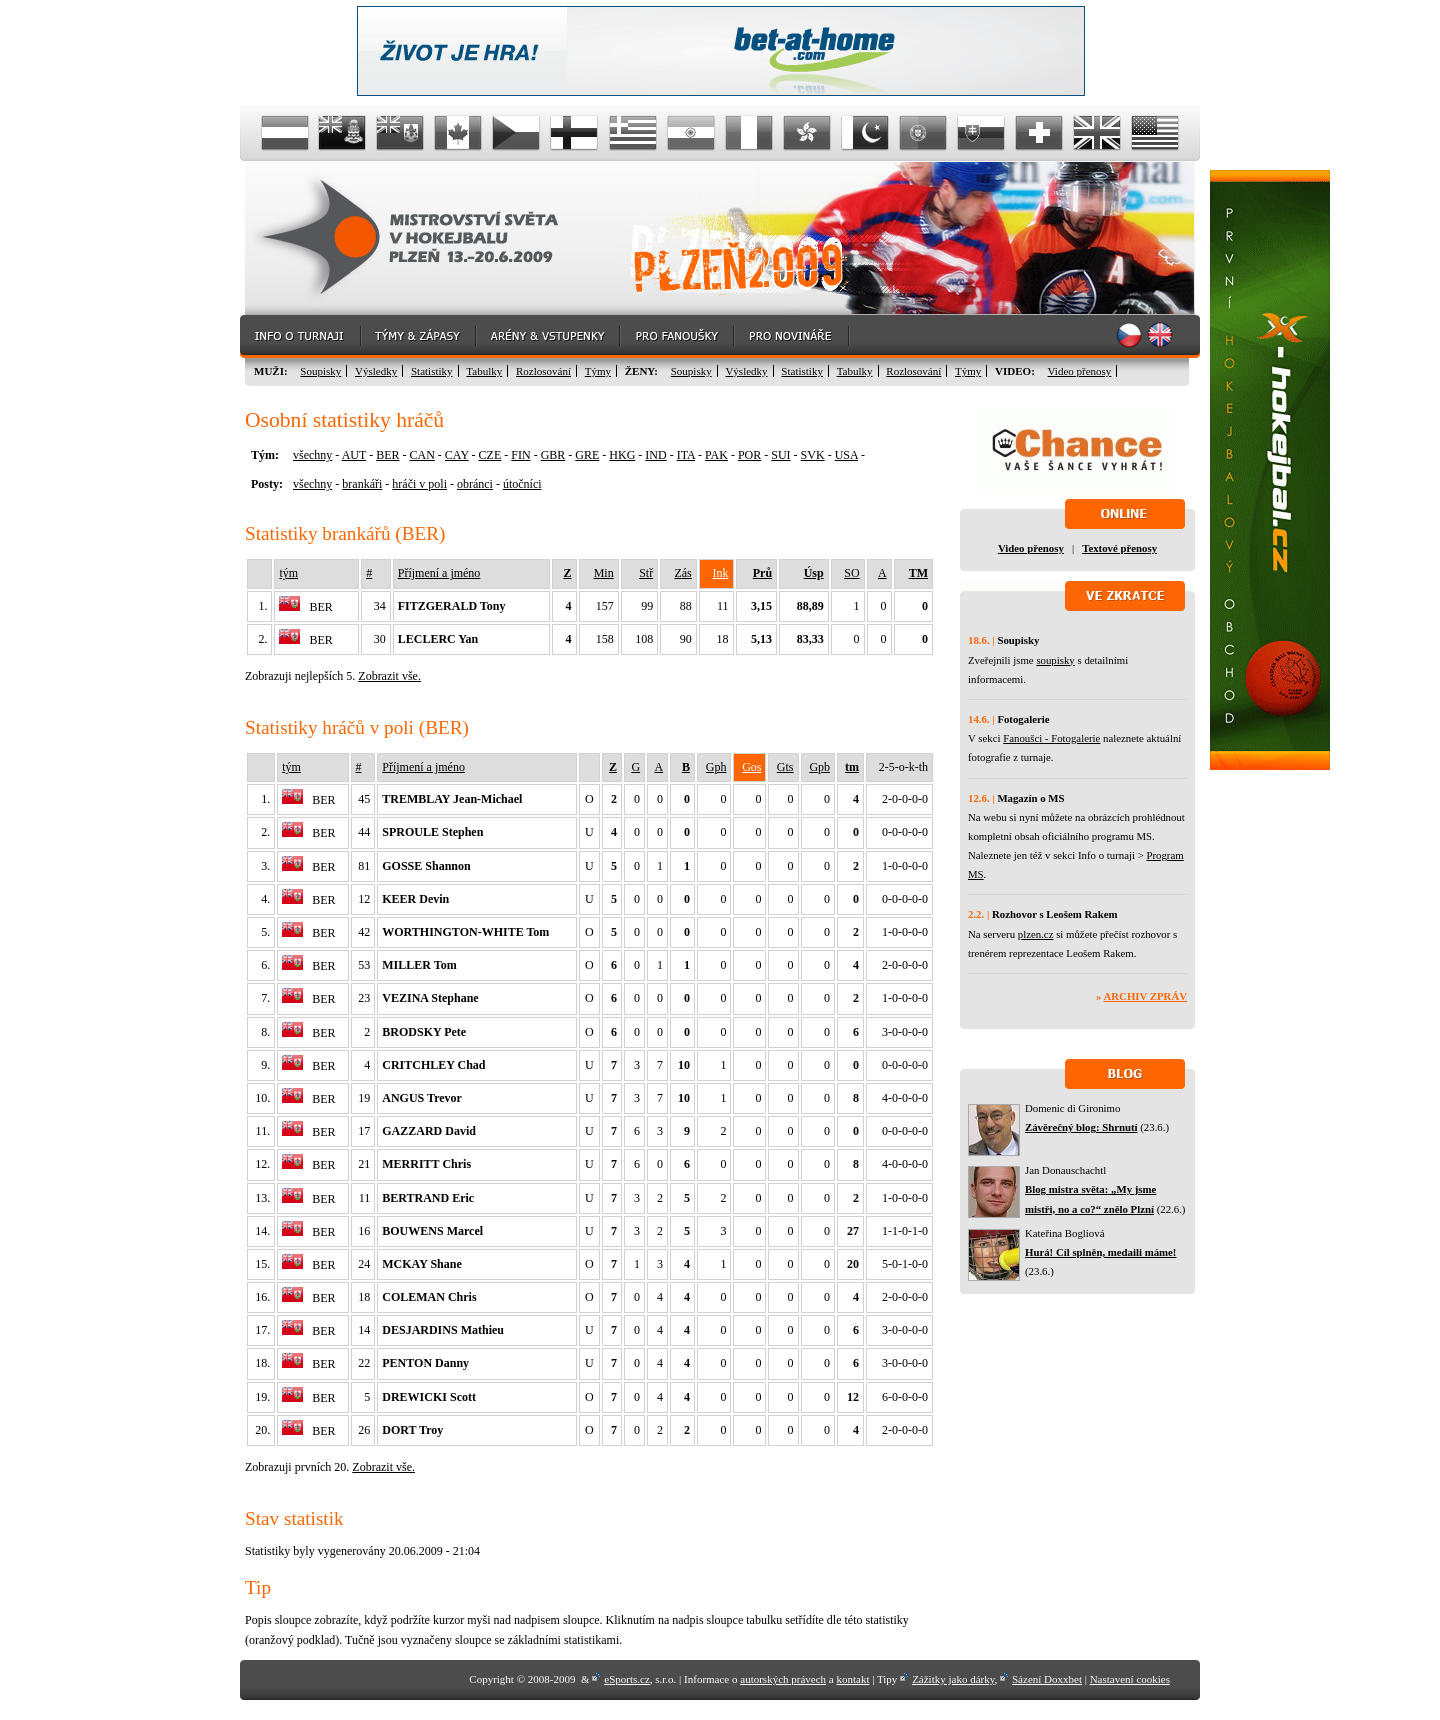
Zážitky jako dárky (953, 1679)
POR (749, 455)
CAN (421, 455)
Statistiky (432, 371)
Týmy (598, 371)
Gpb (819, 767)
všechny (312, 455)
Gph (716, 767)
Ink (721, 573)
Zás (682, 573)
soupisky (1055, 660)
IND (655, 455)
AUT (354, 455)
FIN (520, 455)
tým (288, 573)
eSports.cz (627, 1679)
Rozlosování (543, 371)
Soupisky (320, 371)
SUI (780, 455)
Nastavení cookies (1130, 1679)
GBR (553, 455)
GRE (587, 455)
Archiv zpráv (1145, 996)
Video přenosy (1080, 371)
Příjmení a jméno (439, 573)
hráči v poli (419, 484)
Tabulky (484, 371)
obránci (475, 484)
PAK (716, 455)
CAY (457, 455)
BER (387, 455)
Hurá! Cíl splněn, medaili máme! (1100, 1252)
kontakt (852, 1679)
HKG (622, 455)
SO (851, 573)
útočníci (522, 484)
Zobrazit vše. (389, 676)
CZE (490, 455)
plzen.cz (1036, 934)
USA (846, 455)
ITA (686, 455)
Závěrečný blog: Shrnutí (1081, 1127)
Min (604, 573)
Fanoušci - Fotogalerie (1051, 738)
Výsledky (376, 371)
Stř (646, 573)
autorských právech (783, 1679)
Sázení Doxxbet (1047, 1679)
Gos (751, 767)
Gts (785, 767)
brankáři (362, 484)
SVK (813, 455)
